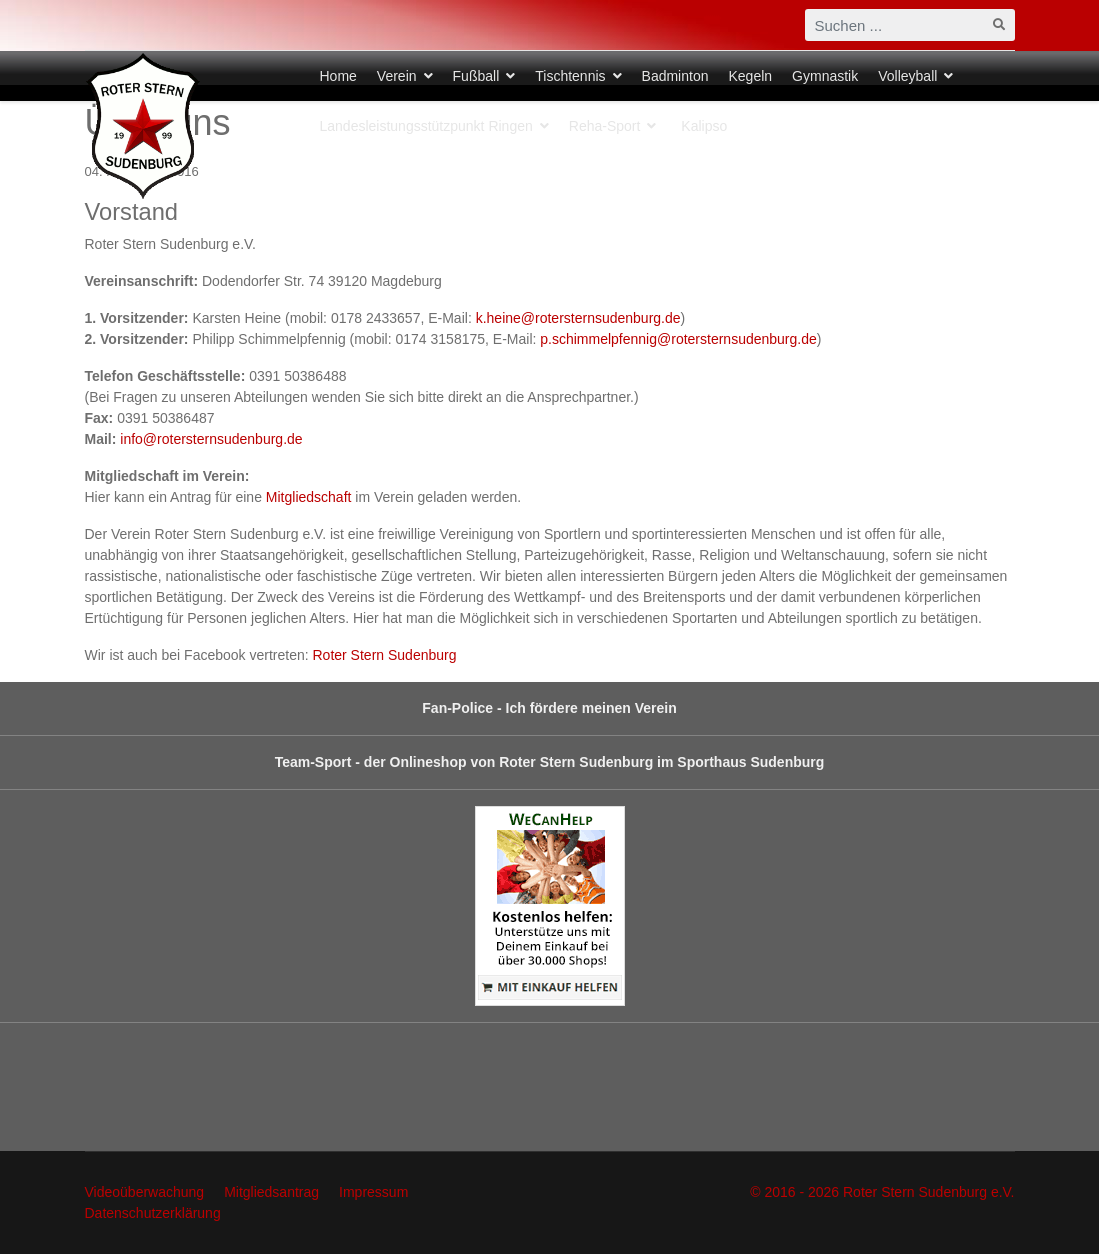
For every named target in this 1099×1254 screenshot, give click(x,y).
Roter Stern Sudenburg (385, 655)
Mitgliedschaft (309, 497)
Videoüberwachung (145, 1192)
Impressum (373, 1192)
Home (338, 76)
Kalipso (704, 126)
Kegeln (750, 76)
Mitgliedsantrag (271, 1192)
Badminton (675, 76)
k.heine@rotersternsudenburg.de (578, 318)
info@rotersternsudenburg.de (211, 439)
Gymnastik (825, 76)
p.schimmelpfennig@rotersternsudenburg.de (678, 339)
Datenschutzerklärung (153, 1213)
